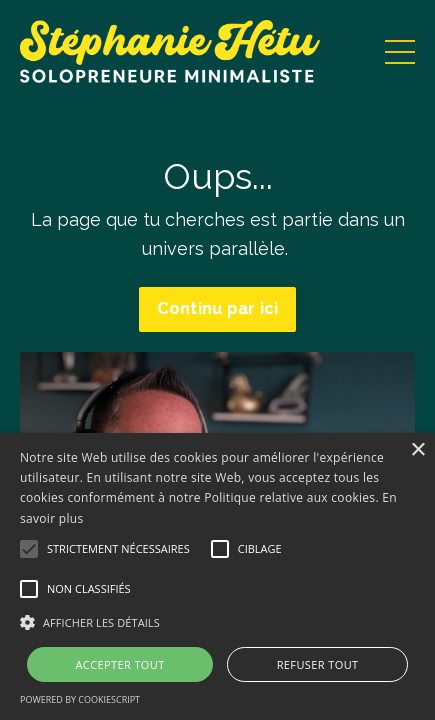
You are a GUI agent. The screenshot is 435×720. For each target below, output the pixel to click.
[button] (217, 622)
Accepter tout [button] (119, 664)
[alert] (217, 576)
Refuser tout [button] (318, 664)
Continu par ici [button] (218, 308)
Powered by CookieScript (80, 699)
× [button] (417, 450)
